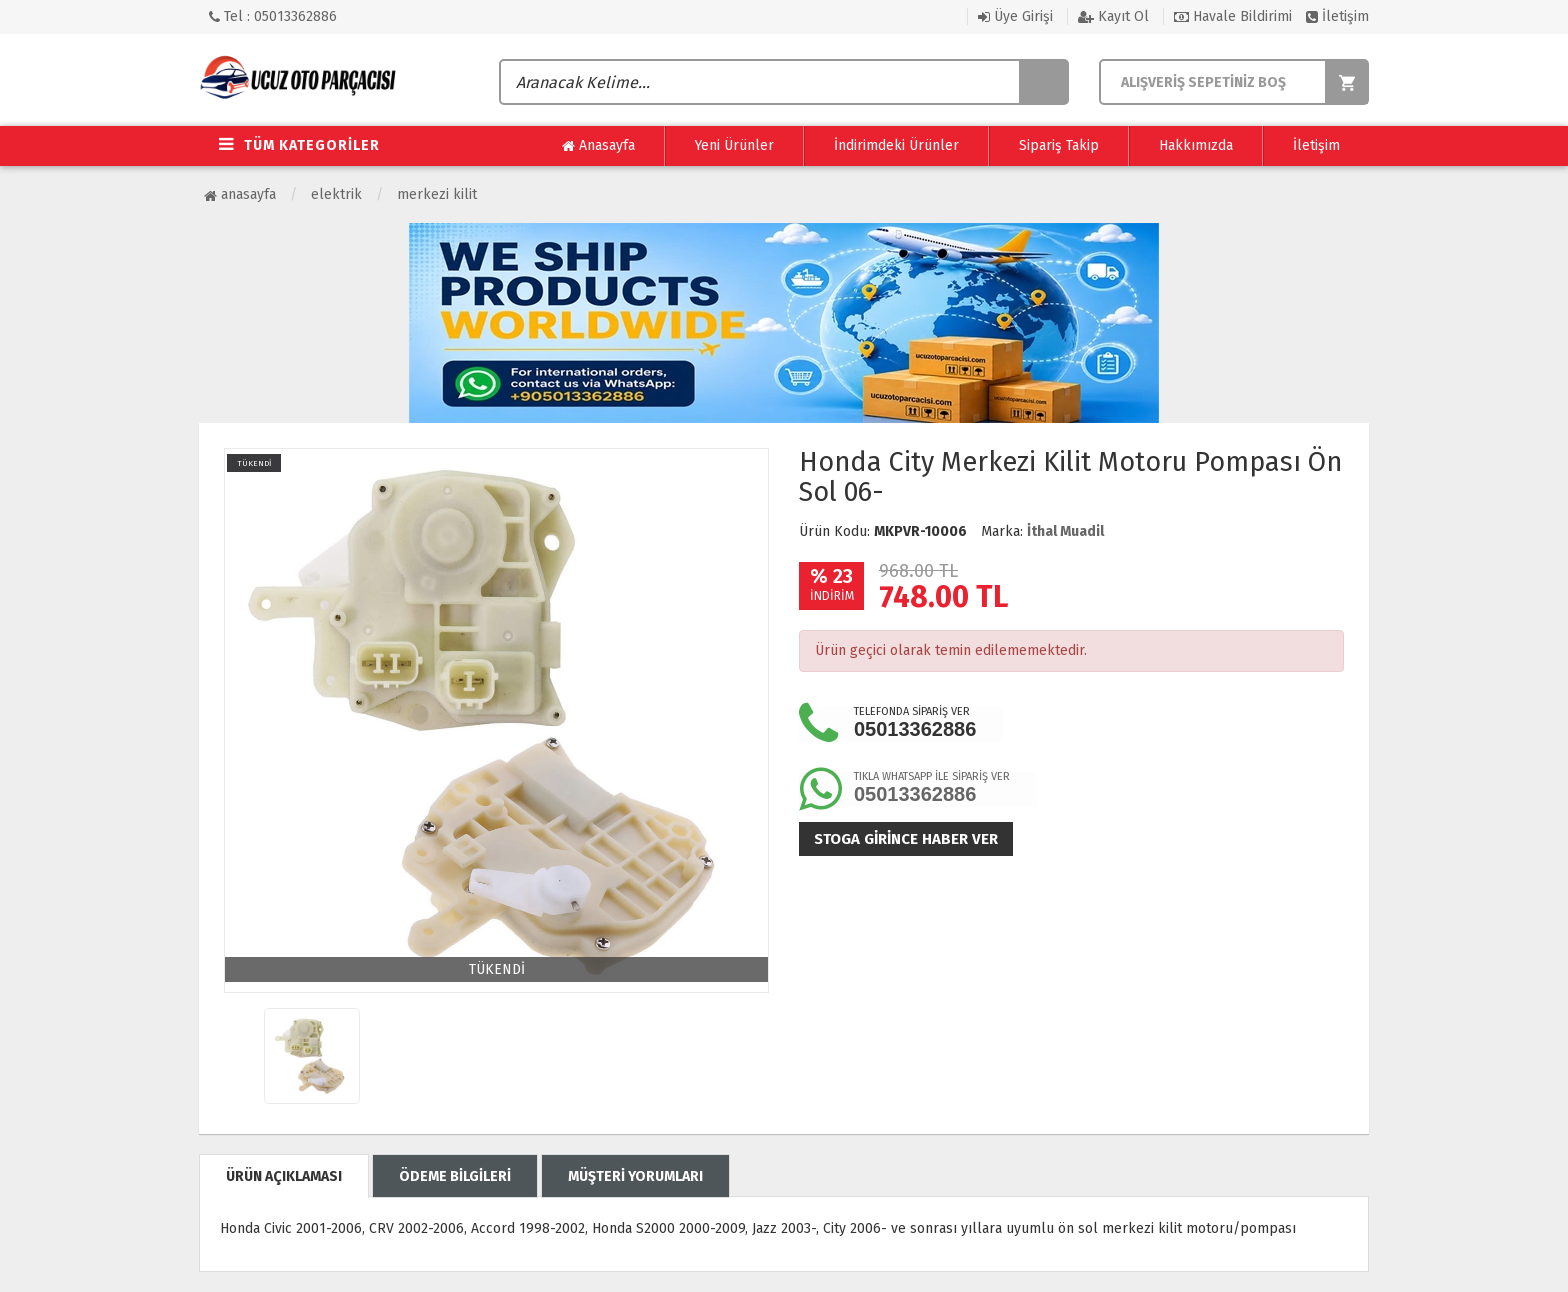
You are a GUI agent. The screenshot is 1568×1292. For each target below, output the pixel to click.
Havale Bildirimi (1233, 16)
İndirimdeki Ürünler (896, 145)
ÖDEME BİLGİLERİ (455, 1176)
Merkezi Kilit (437, 194)
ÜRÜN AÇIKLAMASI (284, 1176)
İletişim (1337, 16)
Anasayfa (598, 146)
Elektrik (336, 194)
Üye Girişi (1015, 16)
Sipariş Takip (1059, 145)
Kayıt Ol (1113, 16)
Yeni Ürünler (734, 145)
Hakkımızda (1196, 145)
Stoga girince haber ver (906, 839)
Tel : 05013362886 (273, 16)
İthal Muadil (1065, 531)
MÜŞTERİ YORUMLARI (635, 1176)
